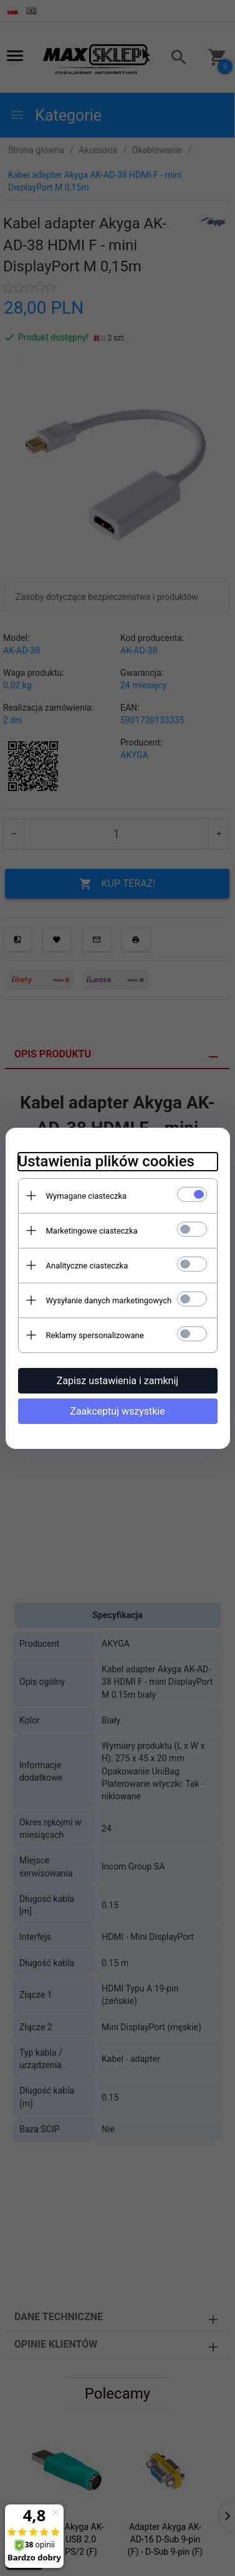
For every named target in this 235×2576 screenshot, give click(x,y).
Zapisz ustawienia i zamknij (117, 1381)
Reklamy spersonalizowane (95, 1335)
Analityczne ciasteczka (87, 1265)
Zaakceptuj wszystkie (117, 1411)
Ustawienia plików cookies (106, 1161)
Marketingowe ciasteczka (92, 1230)
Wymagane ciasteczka (86, 1196)
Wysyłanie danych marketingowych (109, 1300)
